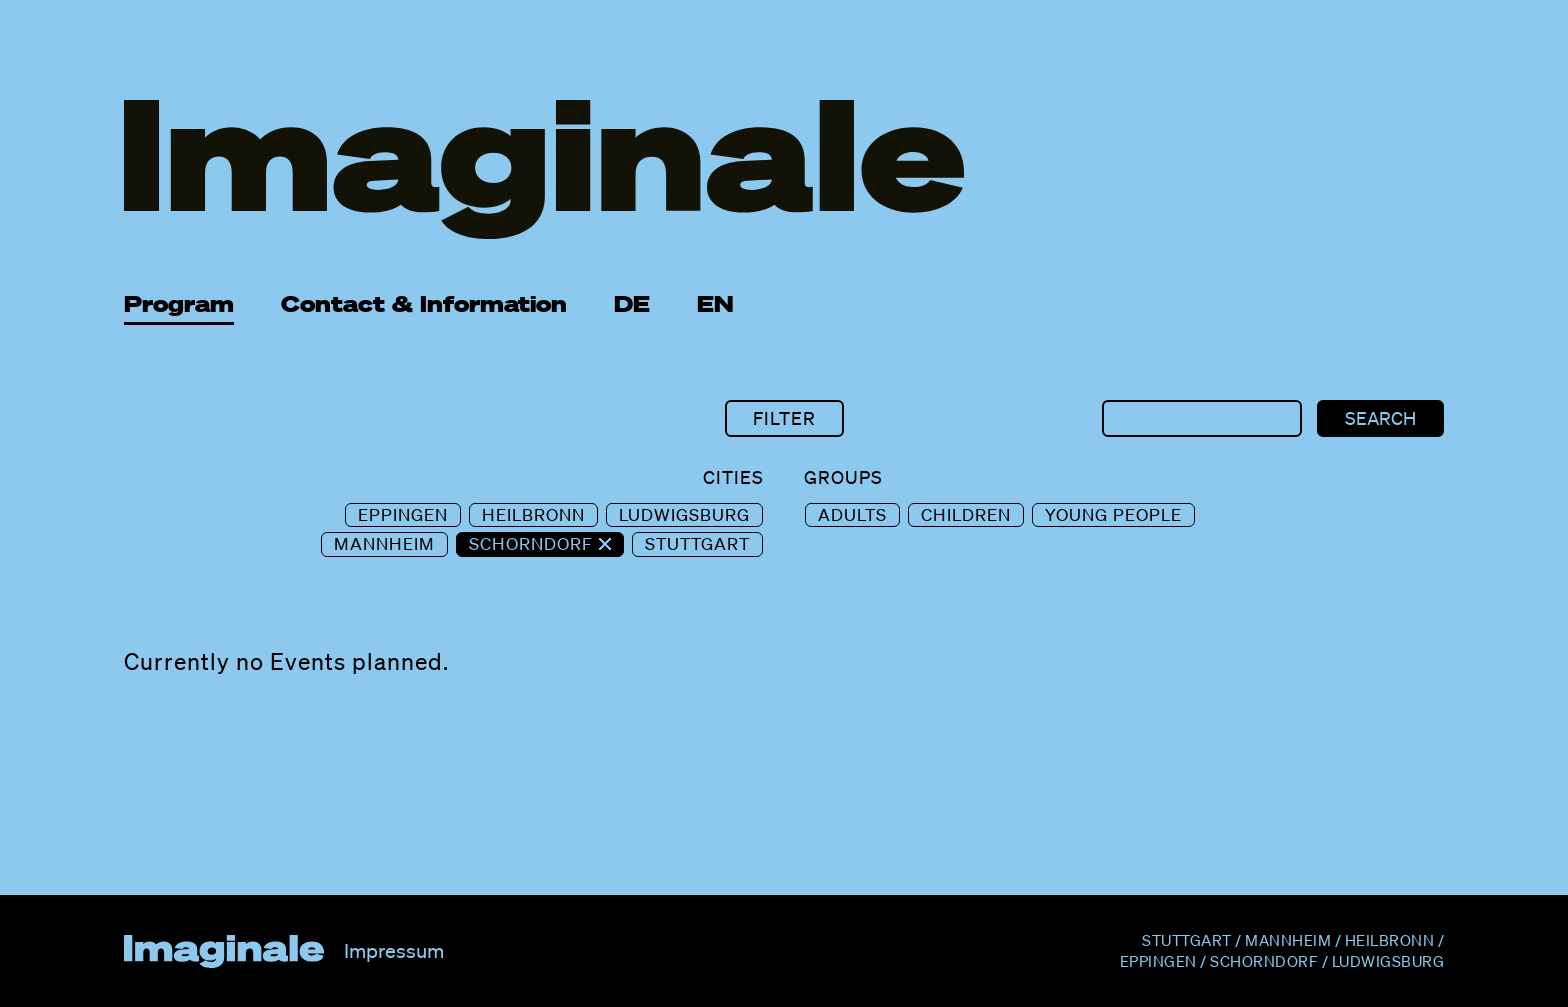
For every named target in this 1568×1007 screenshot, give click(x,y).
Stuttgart (697, 543)
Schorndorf (533, 543)
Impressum (394, 951)
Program (179, 303)
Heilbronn (533, 514)
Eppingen (403, 514)
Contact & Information (424, 303)
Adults (852, 514)
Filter (784, 418)
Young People (1113, 514)
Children (966, 514)
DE (632, 303)
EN (715, 303)
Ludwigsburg (684, 514)
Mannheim (384, 543)
